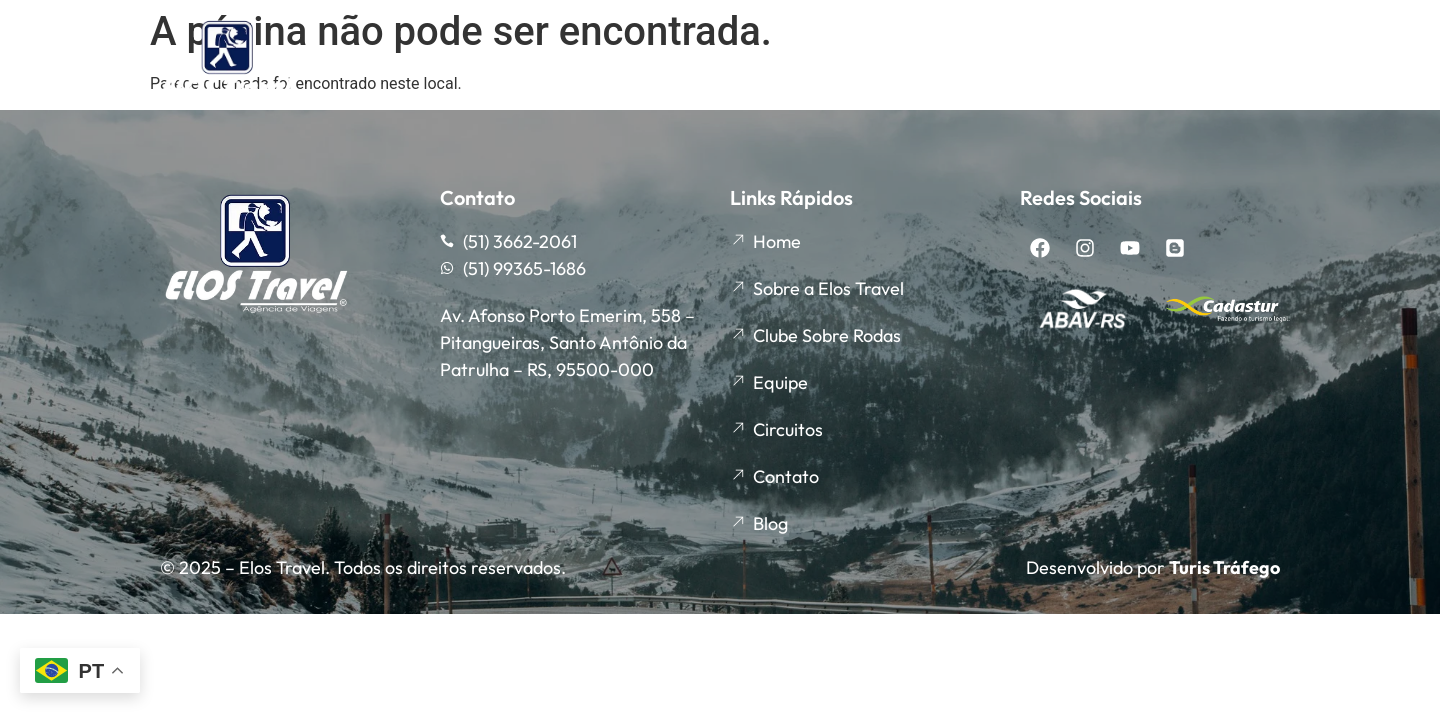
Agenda (818, 64)
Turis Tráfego (1224, 567)
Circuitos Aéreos (1205, 63)
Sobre (484, 63)
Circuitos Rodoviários (1001, 63)
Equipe (590, 63)
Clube (695, 63)
